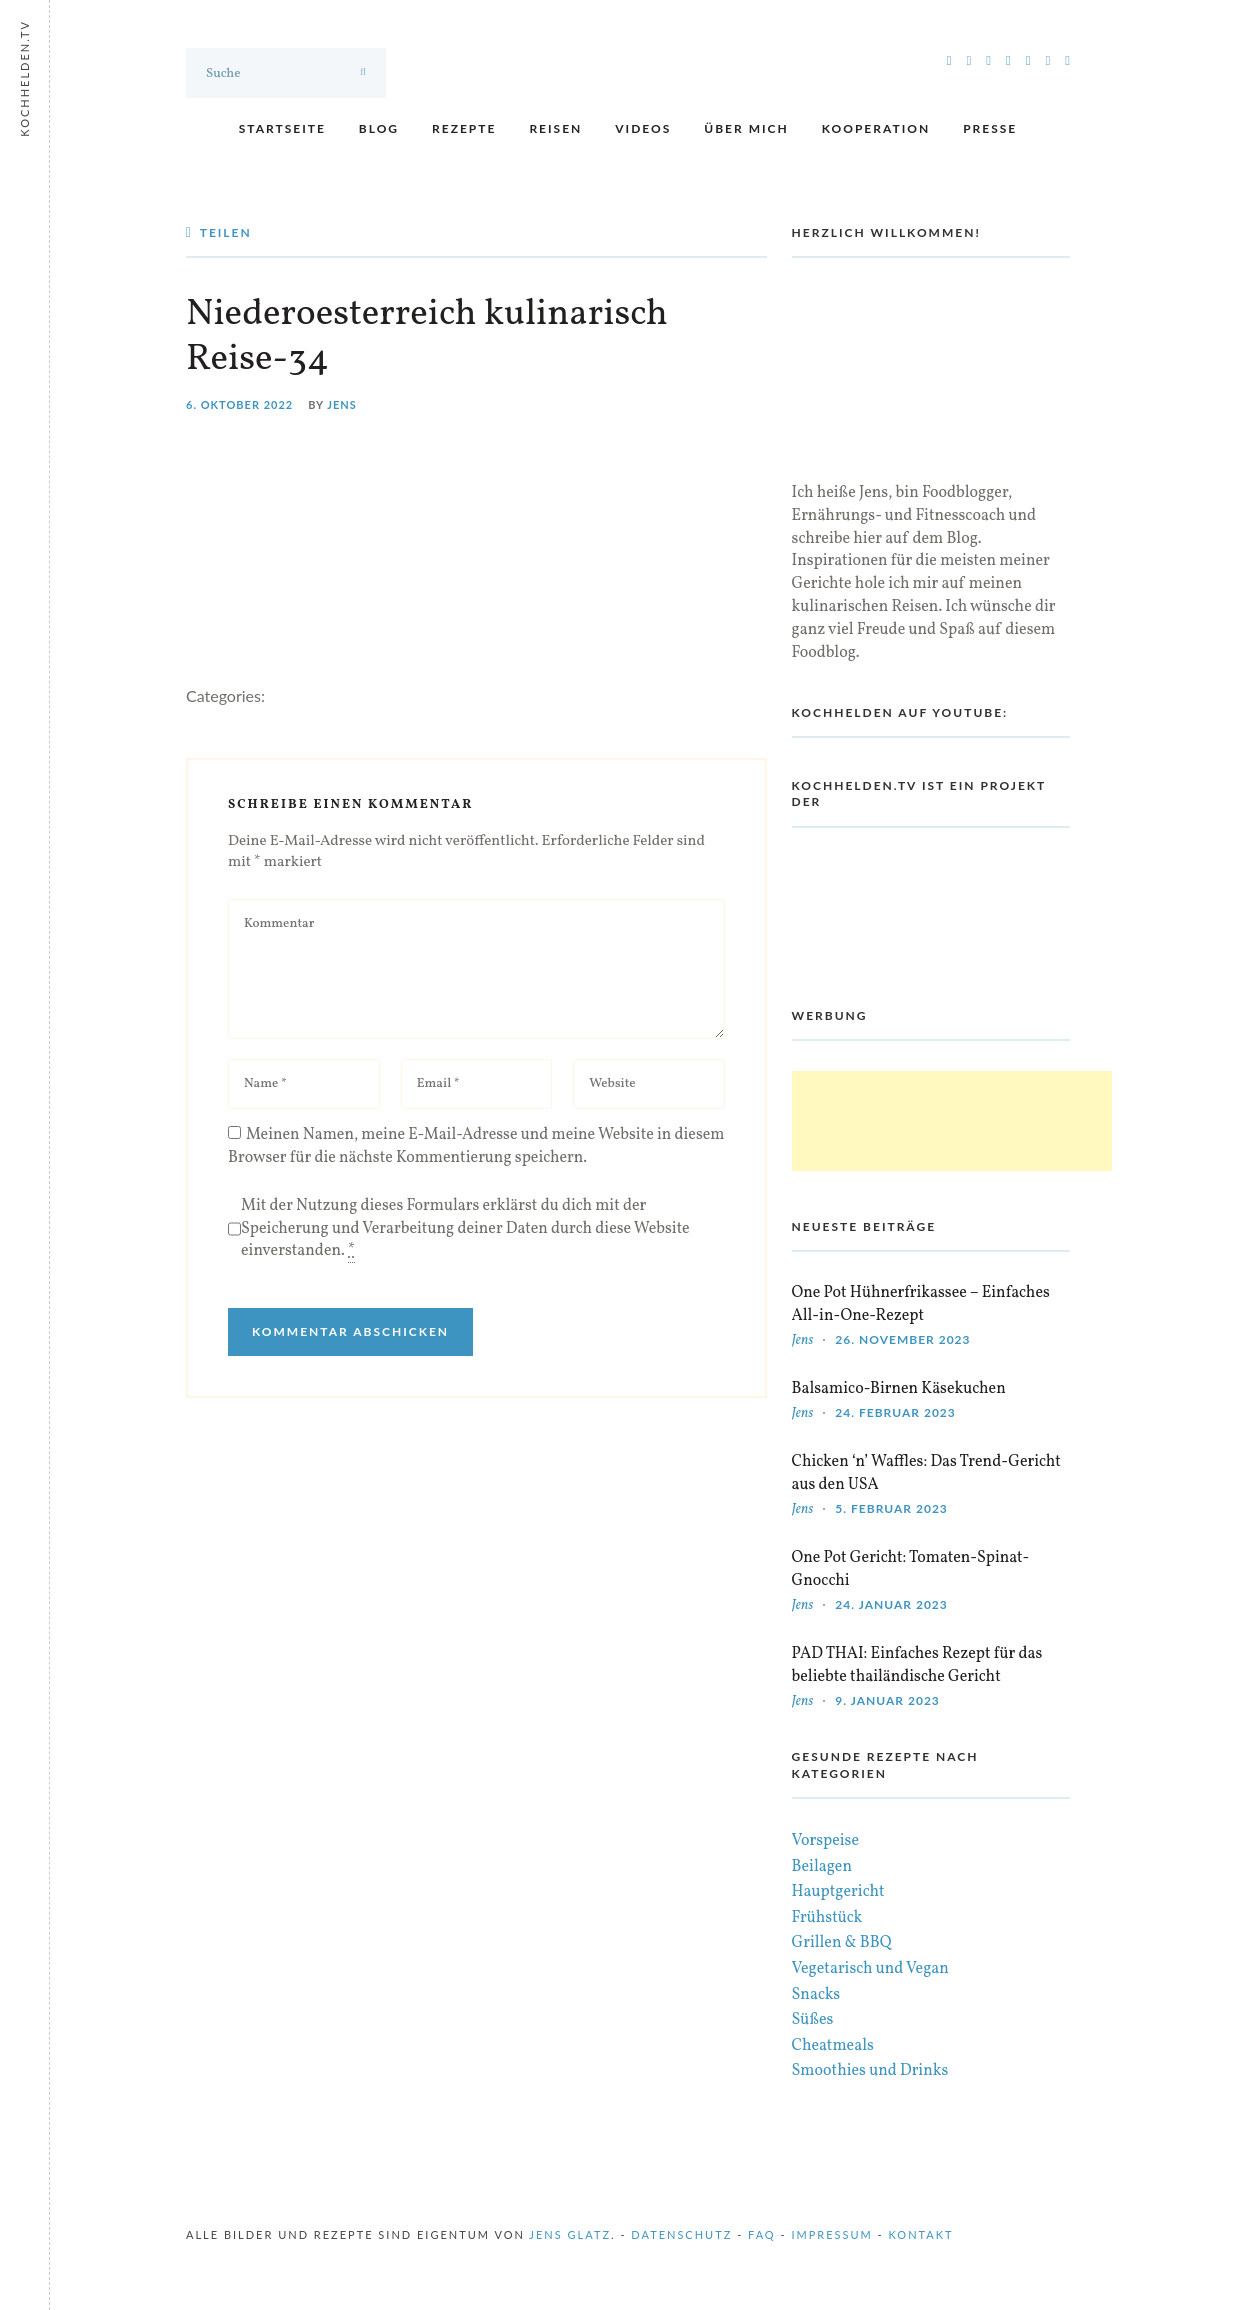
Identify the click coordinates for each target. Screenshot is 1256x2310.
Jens (342, 404)
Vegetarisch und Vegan (870, 1969)
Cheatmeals (833, 2046)
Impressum (831, 2234)
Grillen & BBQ (842, 1943)
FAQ (762, 2234)
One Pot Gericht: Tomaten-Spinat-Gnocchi (911, 1569)
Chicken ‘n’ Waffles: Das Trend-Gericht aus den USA (926, 1473)
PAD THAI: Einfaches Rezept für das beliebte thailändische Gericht (917, 1665)
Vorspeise (826, 1841)
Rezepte (464, 128)
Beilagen (822, 1867)
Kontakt (921, 2234)
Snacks (816, 1995)
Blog (379, 128)
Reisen (555, 128)
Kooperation (876, 128)
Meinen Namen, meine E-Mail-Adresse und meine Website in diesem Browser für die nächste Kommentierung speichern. (476, 1146)
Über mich (746, 128)
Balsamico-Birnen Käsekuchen (899, 1389)
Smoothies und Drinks (870, 2071)
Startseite (282, 128)
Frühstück (827, 1918)
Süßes (813, 2020)
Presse (990, 128)
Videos (643, 128)
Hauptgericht (838, 1892)
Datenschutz (681, 2234)
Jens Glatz (570, 2234)
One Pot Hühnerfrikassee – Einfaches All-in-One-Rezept (921, 1304)
